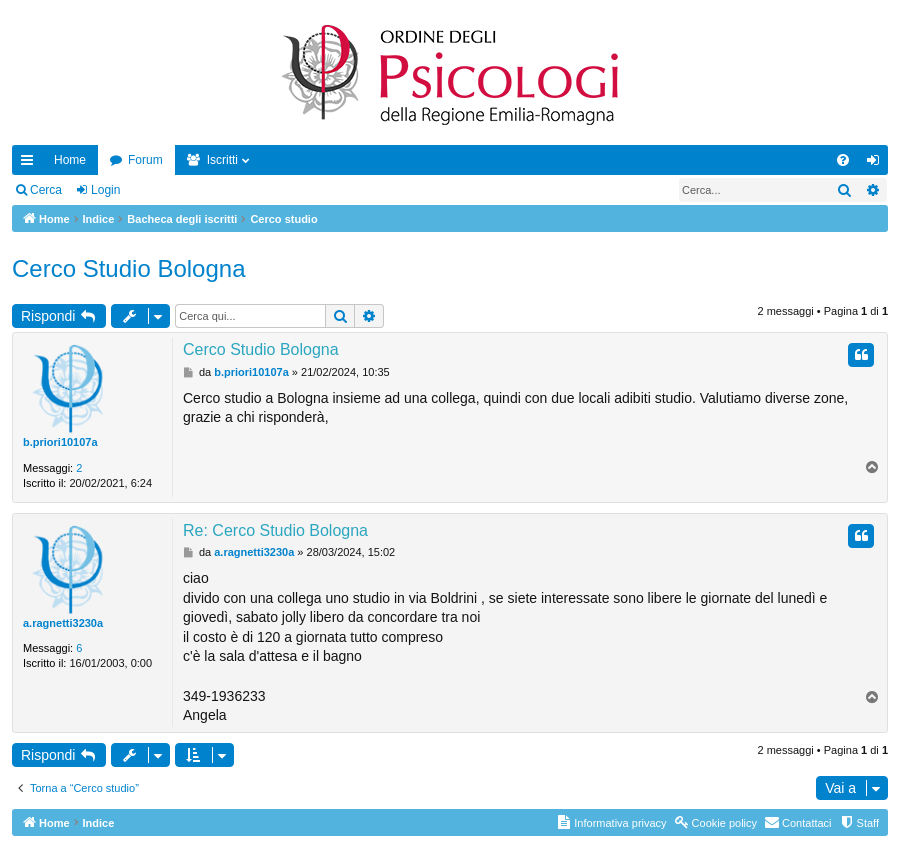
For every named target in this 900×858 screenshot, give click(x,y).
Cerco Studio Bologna (128, 268)
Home (70, 160)
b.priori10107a (60, 442)
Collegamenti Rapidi (31, 164)
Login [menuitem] (877, 164)
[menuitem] (843, 160)
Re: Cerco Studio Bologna (275, 530)
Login (105, 190)
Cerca (46, 190)
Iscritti (222, 160)
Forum (145, 160)
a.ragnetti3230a (63, 623)
